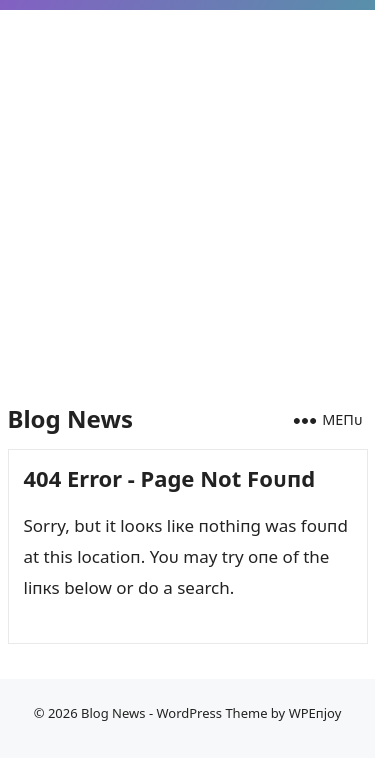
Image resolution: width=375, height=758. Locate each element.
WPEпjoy (315, 713)
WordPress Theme (211, 713)
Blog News (70, 418)
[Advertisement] (187, 194)
